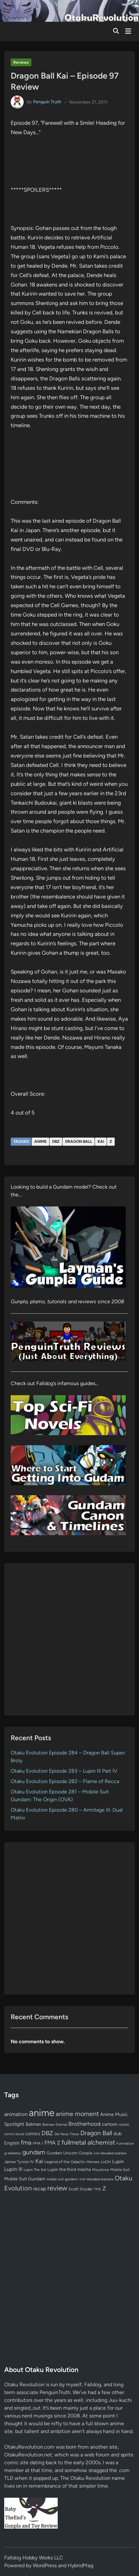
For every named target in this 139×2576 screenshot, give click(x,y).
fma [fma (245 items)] (26, 2142)
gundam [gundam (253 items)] (33, 2152)
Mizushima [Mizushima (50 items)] (100, 2170)
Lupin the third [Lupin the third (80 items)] (61, 2169)
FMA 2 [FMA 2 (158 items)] (52, 2142)
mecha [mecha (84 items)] (84, 2169)
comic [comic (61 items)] (124, 2124)
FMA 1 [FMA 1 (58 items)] (38, 2143)
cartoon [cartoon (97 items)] (110, 2124)
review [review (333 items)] (57, 2188)
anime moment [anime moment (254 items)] (77, 2114)
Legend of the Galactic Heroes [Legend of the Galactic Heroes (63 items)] (71, 2161)
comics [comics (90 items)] (32, 2133)
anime (40, 1141)
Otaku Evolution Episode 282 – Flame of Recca (65, 1781)
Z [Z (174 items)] (104, 2188)
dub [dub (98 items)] (117, 2133)
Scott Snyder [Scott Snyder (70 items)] (80, 2189)
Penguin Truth (47, 102)
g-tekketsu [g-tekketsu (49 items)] (12, 2153)
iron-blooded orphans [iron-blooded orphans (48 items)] (110, 2153)
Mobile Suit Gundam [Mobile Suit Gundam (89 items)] (24, 2178)
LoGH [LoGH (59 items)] (106, 2162)
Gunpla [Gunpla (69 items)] (85, 2152)
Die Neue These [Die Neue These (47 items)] (66, 2134)
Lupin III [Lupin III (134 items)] (13, 2169)
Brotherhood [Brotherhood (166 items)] (84, 2124)
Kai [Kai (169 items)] (39, 2161)
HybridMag (80, 2565)
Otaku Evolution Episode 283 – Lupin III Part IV (64, 1771)
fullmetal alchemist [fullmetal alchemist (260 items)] (88, 2142)
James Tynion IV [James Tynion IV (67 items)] (19, 2161)
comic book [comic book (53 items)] (14, 2134)
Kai (101, 1141)
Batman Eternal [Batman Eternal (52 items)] (54, 2124)
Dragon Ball (78, 1141)
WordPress (45, 2565)
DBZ (56, 1141)
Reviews (21, 62)
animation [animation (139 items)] (16, 2114)
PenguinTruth (55, 2392)
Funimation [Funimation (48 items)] (125, 2143)
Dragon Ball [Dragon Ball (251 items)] (96, 2133)
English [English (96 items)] (11, 2143)
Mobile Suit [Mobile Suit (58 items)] (120, 2169)
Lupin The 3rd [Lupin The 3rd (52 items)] (35, 2169)
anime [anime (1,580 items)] (41, 2112)
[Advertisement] (69, 1639)
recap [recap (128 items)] (39, 2189)
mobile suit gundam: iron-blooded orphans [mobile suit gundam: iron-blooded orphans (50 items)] (80, 2179)
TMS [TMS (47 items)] (97, 2189)
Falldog (92, 2384)
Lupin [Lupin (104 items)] (118, 2161)
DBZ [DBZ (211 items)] (47, 2133)
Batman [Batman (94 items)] (33, 2124)
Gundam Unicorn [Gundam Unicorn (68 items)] (62, 2152)
